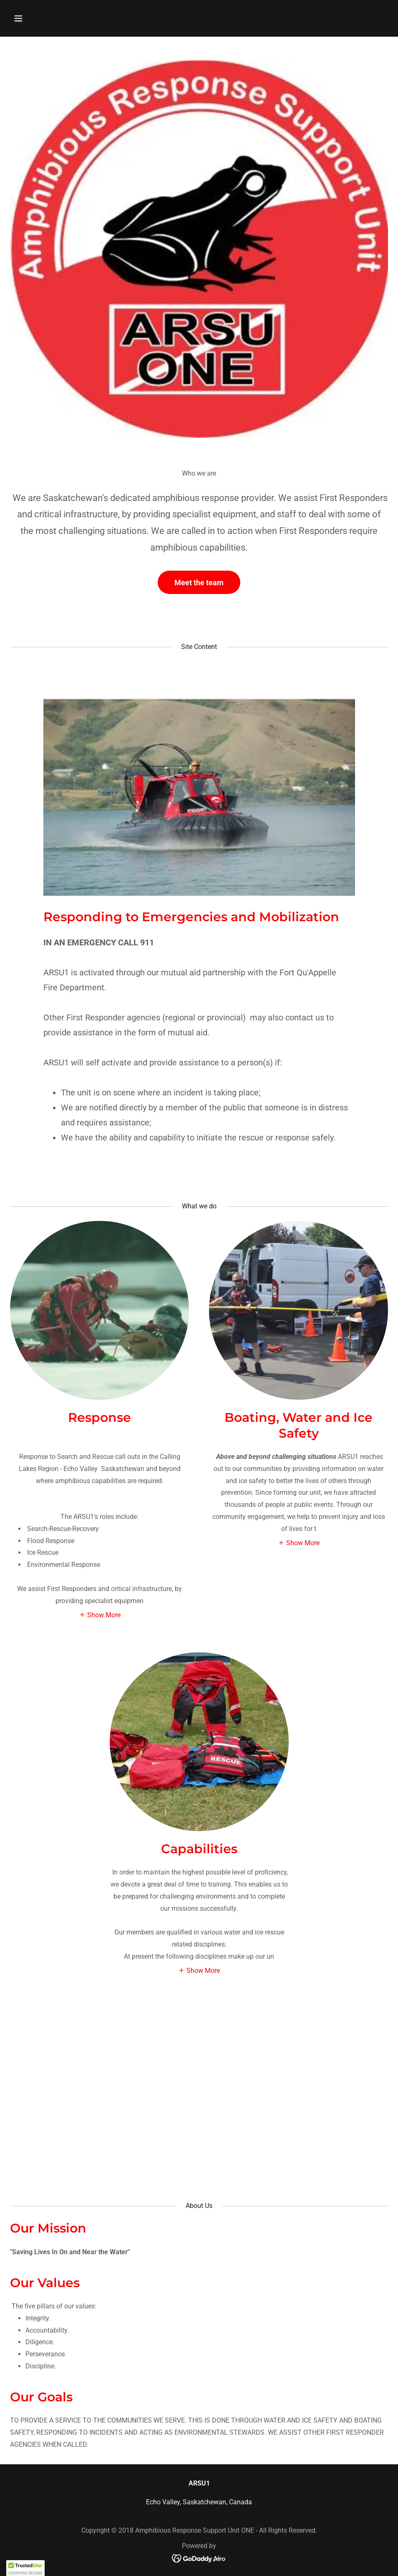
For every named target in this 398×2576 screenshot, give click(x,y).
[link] (199, 2558)
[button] (38, 18)
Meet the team (199, 582)
